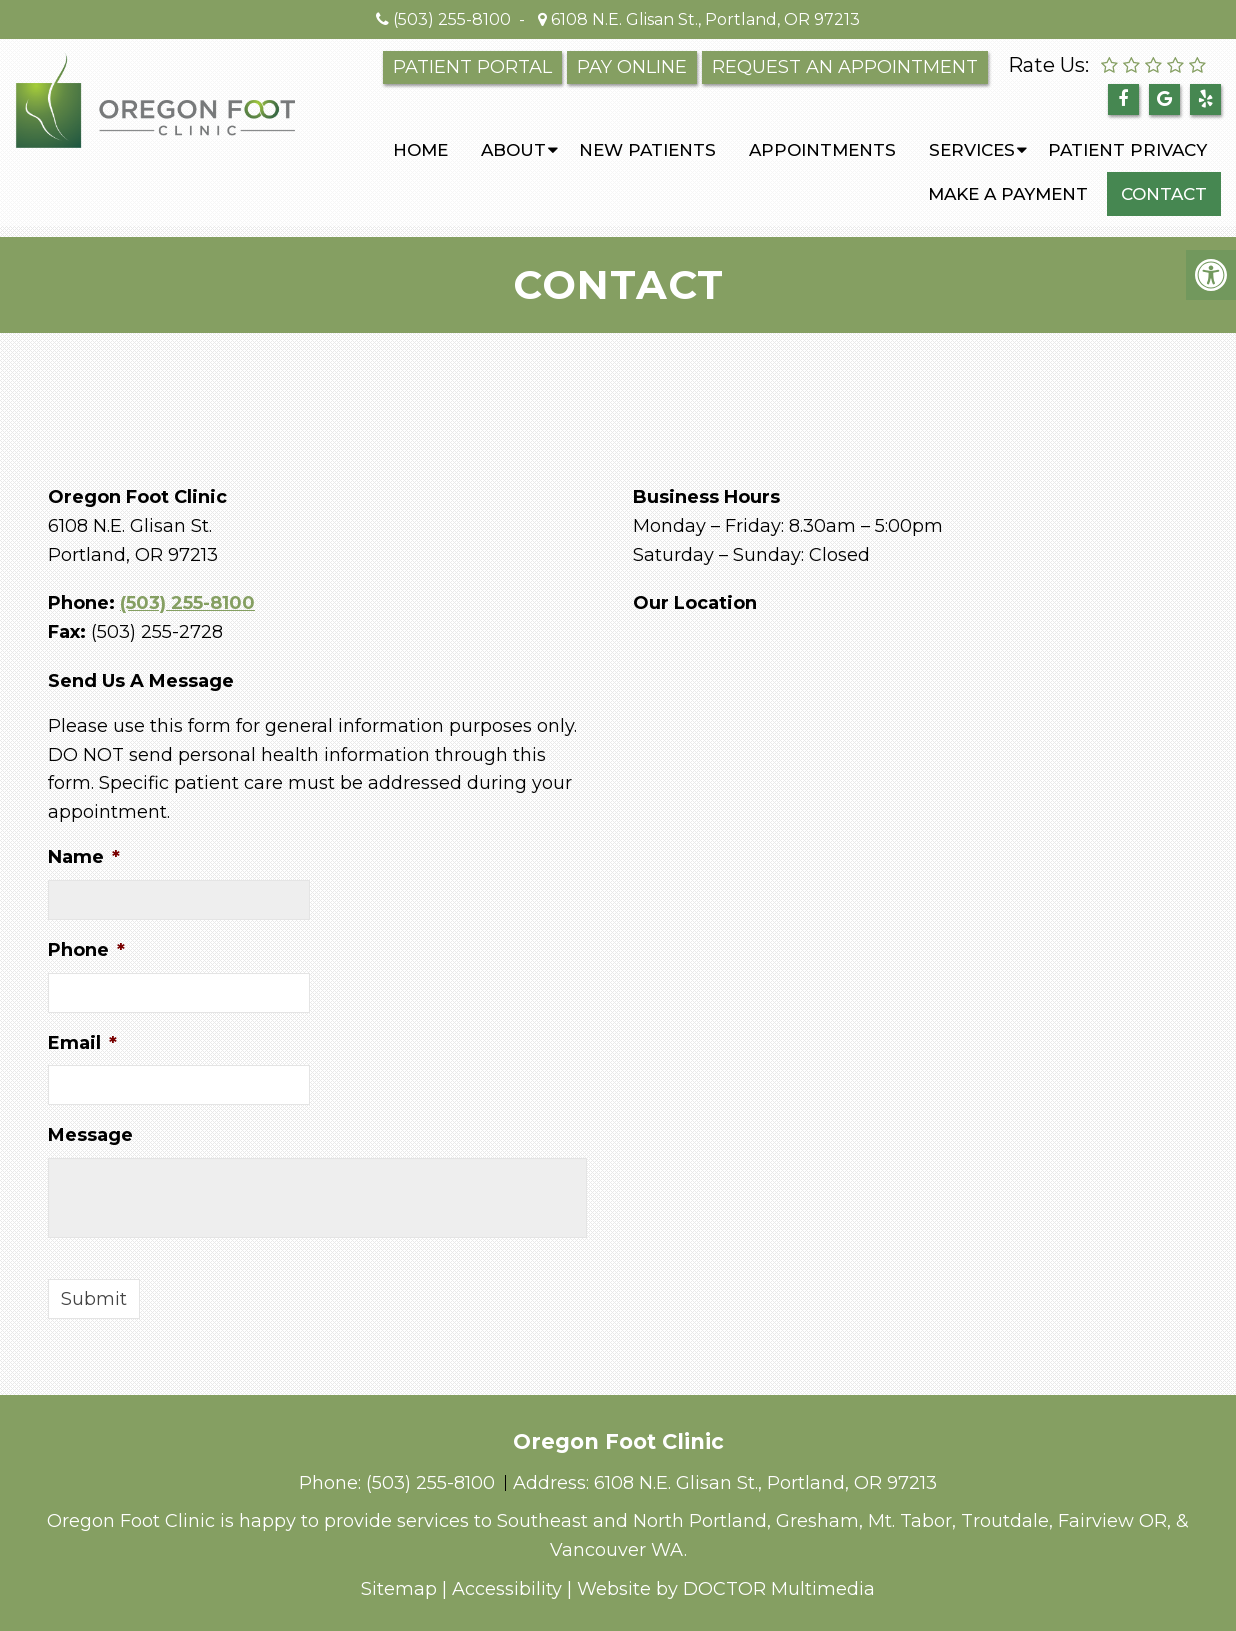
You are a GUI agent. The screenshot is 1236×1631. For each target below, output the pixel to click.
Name (84, 857)
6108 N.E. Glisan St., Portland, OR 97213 (703, 19)
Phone (86, 950)
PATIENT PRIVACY (1127, 150)
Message (90, 1135)
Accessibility (507, 1589)
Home (420, 150)
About (513, 150)
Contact (1164, 194)
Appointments (822, 150)
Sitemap (399, 1589)
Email (82, 1043)
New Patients (647, 150)
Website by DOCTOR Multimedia (726, 1589)
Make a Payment (1008, 194)
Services (972, 150)
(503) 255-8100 (452, 19)
